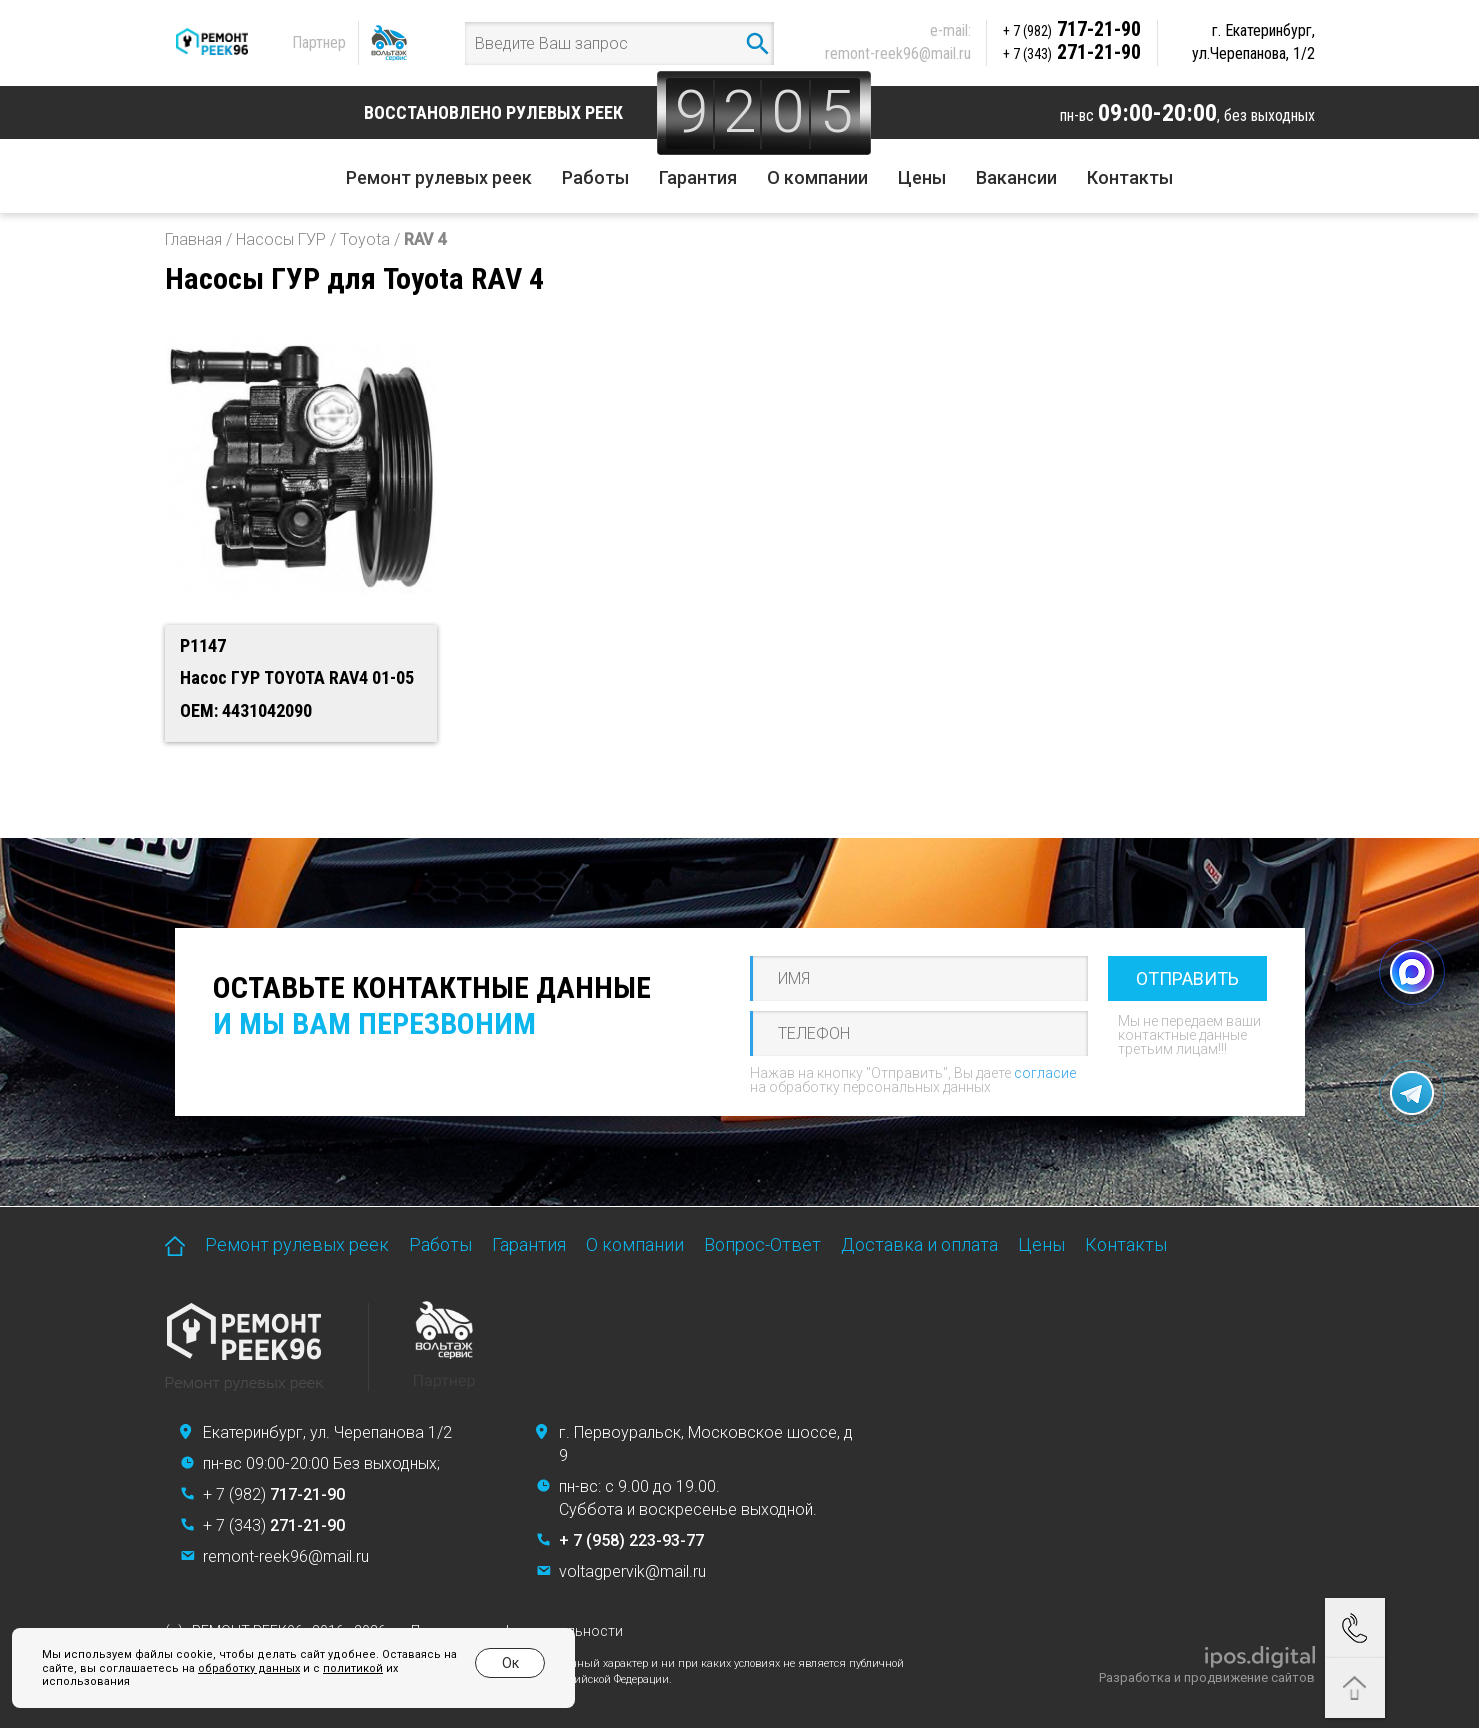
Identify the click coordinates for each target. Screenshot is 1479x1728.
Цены (922, 177)
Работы (595, 177)
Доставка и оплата (919, 1244)
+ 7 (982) (274, 1494)
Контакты (1130, 177)
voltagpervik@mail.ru (632, 1571)
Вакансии (1016, 177)
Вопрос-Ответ (762, 1244)
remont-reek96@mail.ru (898, 53)
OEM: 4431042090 (246, 710)
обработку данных (249, 1668)
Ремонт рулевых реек (439, 177)
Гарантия (698, 177)
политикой (353, 1668)
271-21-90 (1072, 52)
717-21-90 (1072, 29)
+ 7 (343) (274, 1525)
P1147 (203, 645)
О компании (817, 177)
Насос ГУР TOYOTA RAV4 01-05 (297, 677)
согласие (1045, 1073)
